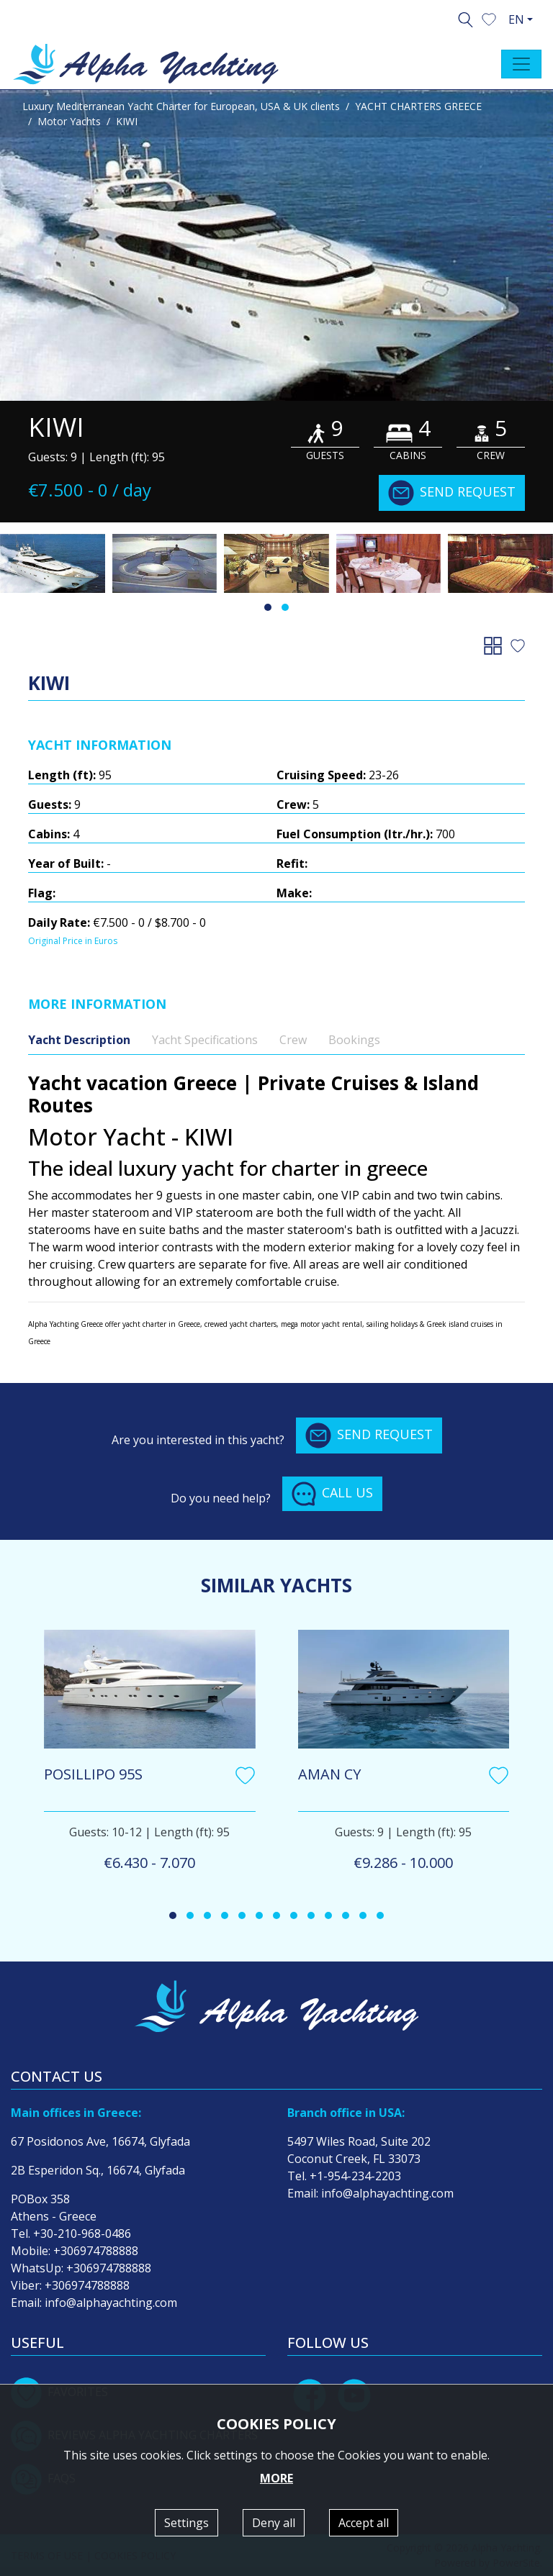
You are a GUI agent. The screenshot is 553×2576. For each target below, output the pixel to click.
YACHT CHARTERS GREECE (418, 106)
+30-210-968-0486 (82, 2233)
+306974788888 (95, 2251)
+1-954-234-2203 (355, 2176)
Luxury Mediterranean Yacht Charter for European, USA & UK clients (181, 106)
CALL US (332, 1494)
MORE (276, 2478)
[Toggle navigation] (521, 64)
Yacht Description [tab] (79, 1040)
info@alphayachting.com (111, 2302)
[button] (489, 18)
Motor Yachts (69, 121)
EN (516, 19)
